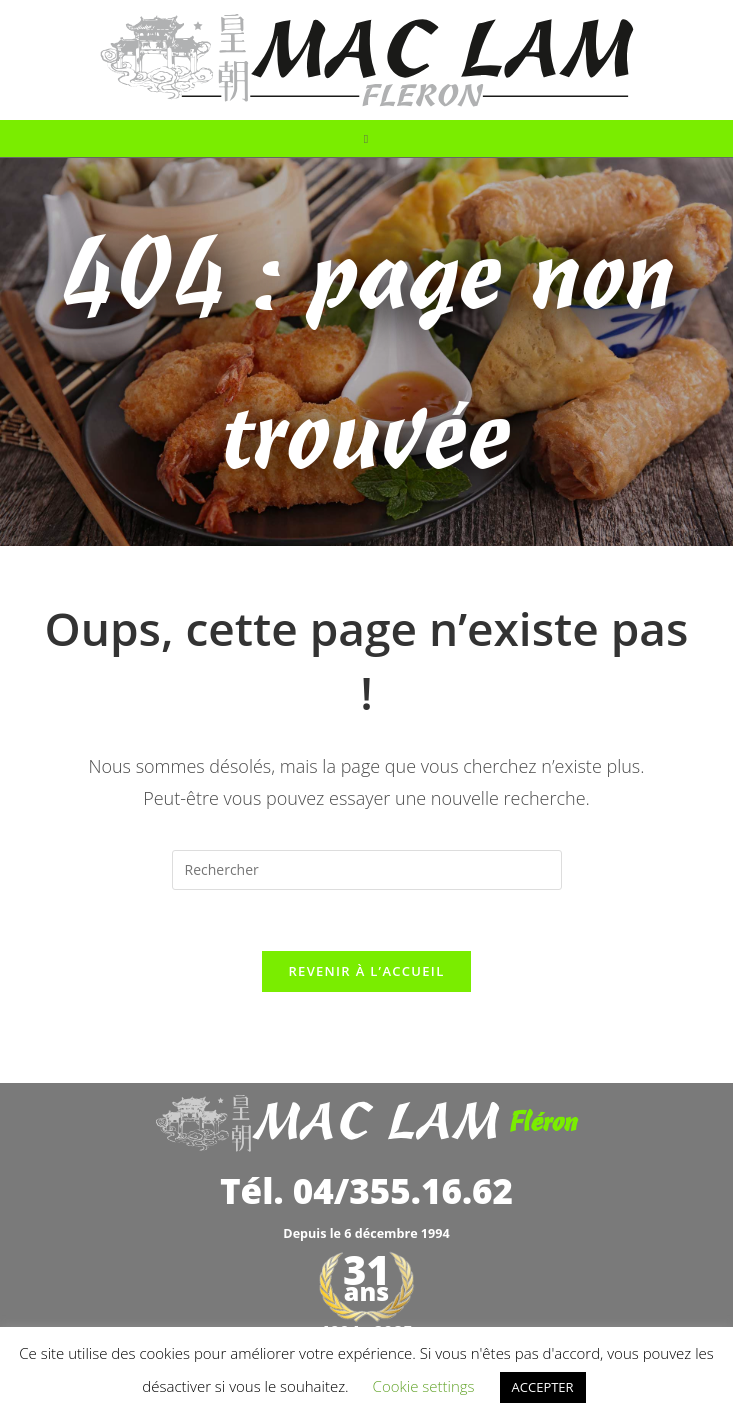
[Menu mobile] (366, 138)
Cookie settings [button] (424, 1386)
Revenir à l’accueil (366, 971)
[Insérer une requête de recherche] (367, 870)
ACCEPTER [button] (543, 1387)
